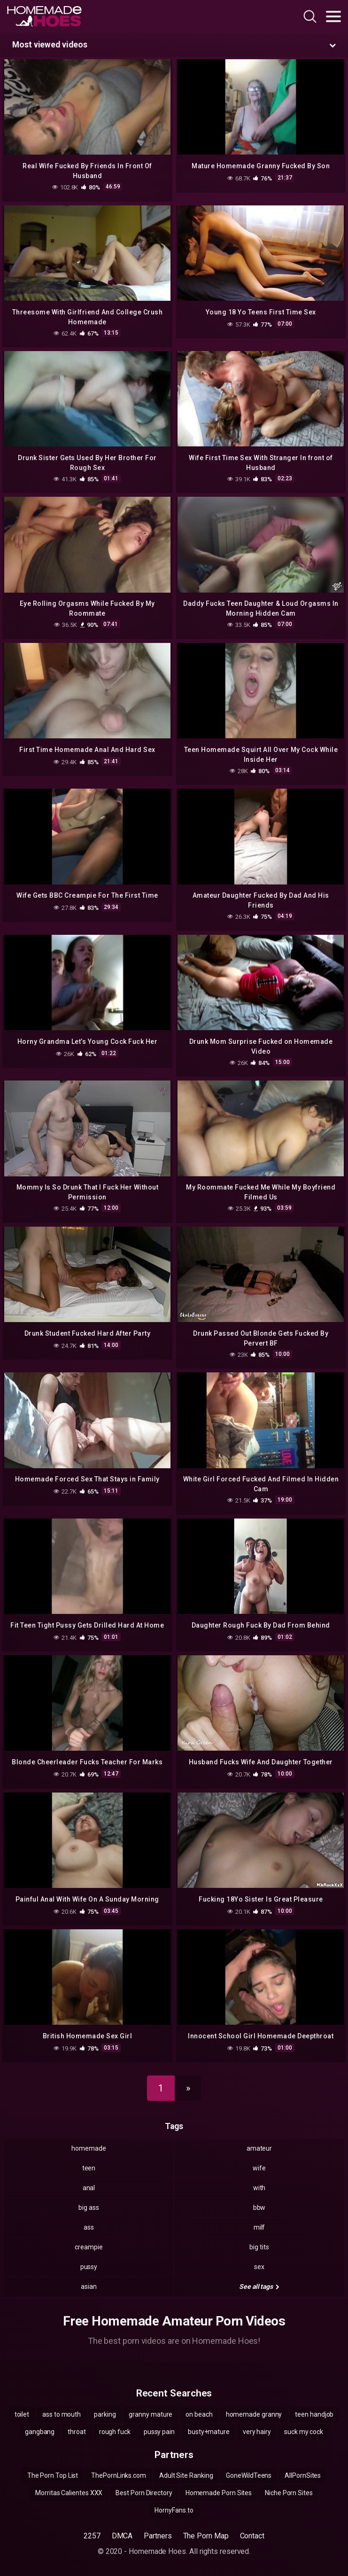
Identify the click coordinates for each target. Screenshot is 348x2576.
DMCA (122, 2535)
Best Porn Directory (144, 2493)
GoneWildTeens (248, 2475)
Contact (252, 2535)
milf (259, 2227)
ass (89, 2227)
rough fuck (115, 2431)
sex (259, 2267)
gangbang (39, 2431)
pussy (89, 2267)
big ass (88, 2207)
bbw (259, 2207)
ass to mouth (61, 2414)
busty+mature (209, 2431)
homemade (88, 2148)
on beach (199, 2414)
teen (89, 2168)
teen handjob (314, 2414)
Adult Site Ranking (186, 2475)
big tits (259, 2247)
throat (77, 2431)
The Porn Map (206, 2535)
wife (259, 2168)
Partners (157, 2535)
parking (105, 2414)
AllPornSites (303, 2475)
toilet (22, 2414)
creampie (88, 2247)
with (259, 2188)
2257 (92, 2535)
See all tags (259, 2286)
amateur (259, 2148)
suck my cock (303, 2431)
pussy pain (159, 2431)
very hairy (257, 2431)
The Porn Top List (52, 2475)
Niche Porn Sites (289, 2493)
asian (89, 2286)
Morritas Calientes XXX (68, 2493)
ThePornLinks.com (118, 2475)
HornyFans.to (174, 2510)
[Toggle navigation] (333, 16)
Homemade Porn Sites (219, 2493)
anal (89, 2188)
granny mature (150, 2414)
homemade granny (254, 2414)
